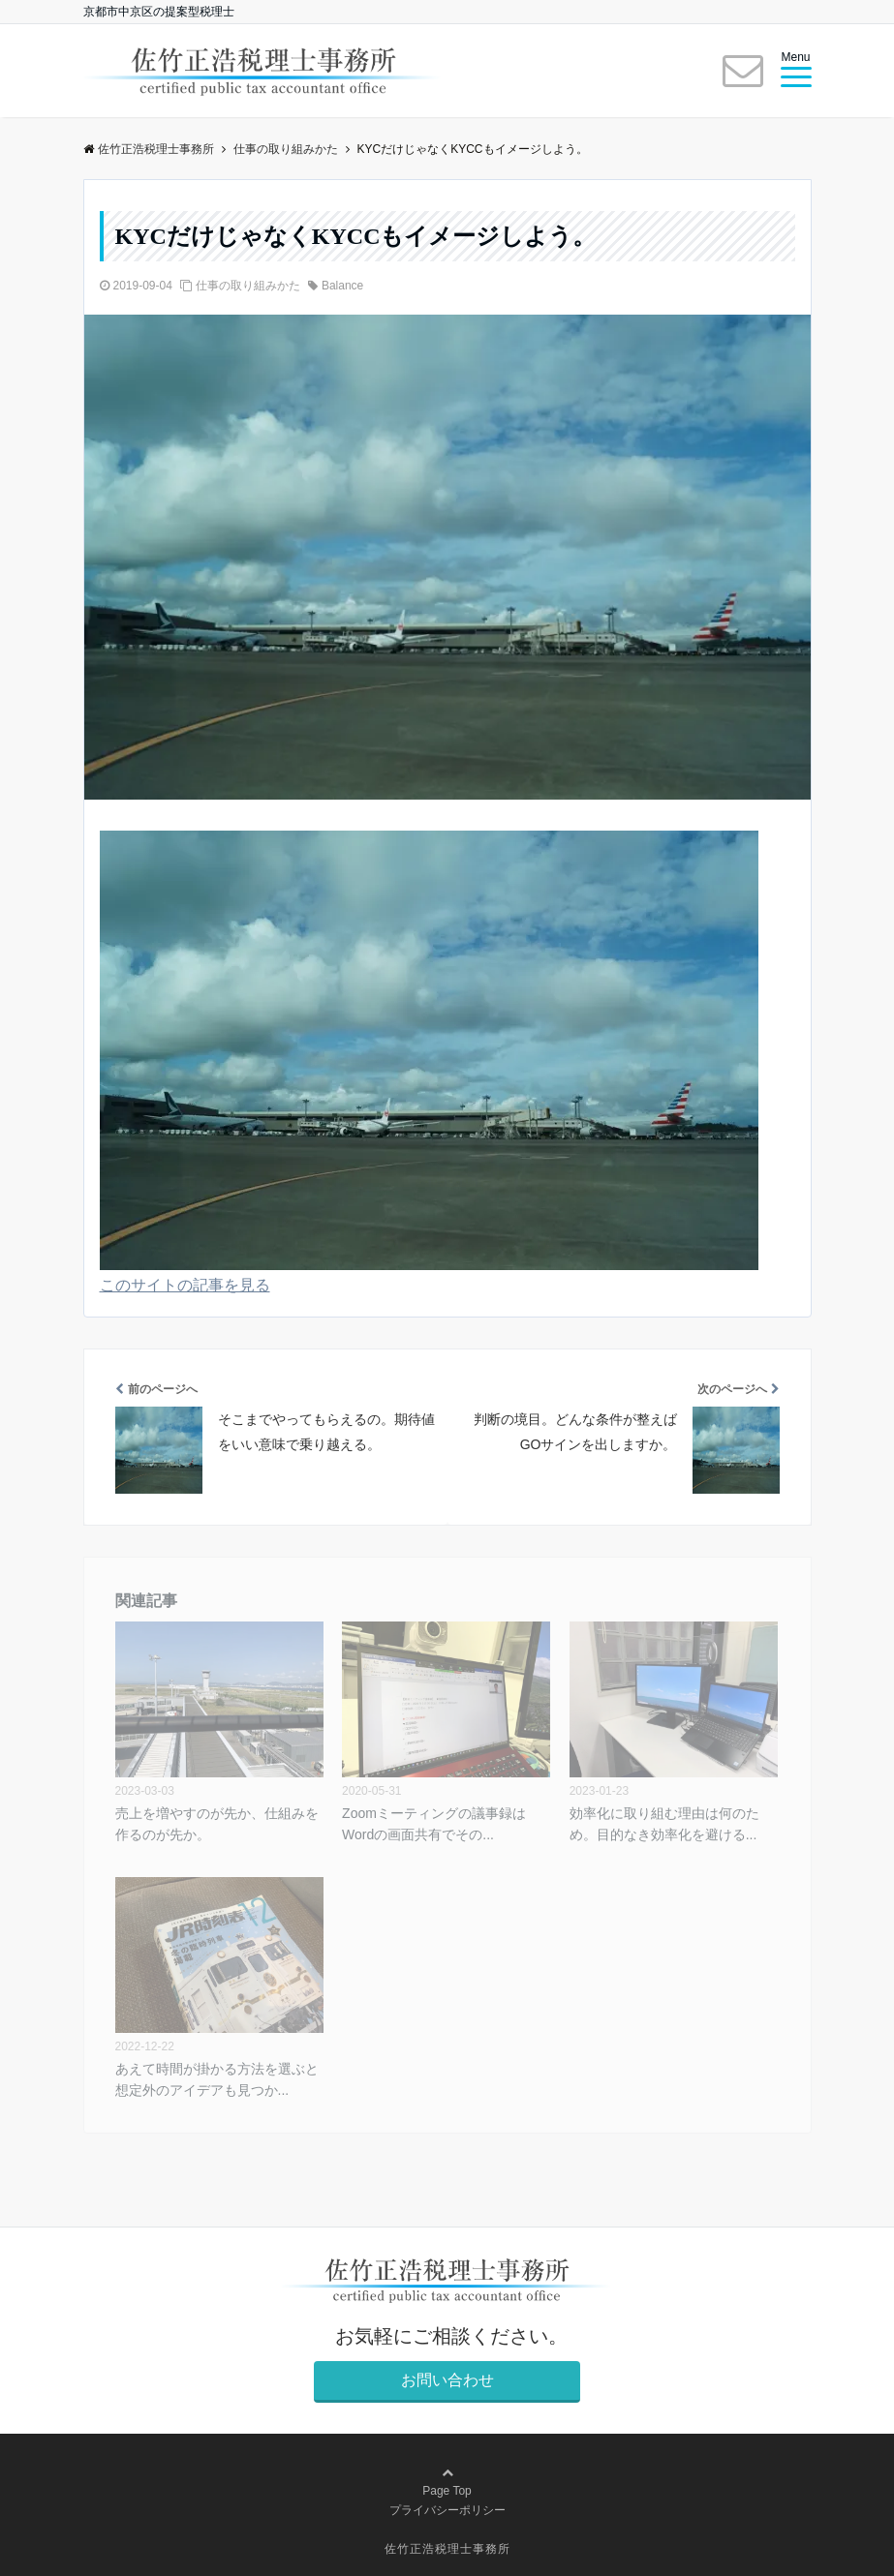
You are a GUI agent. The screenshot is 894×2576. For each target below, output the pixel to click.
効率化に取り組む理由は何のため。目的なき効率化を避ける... (664, 1823)
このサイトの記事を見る (185, 1285)
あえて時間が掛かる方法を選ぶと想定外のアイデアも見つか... (217, 2079)
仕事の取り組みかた (248, 285)
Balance (342, 285)
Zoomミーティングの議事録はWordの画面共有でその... (434, 1823)
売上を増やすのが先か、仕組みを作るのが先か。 (217, 1823)
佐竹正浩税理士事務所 (447, 2549)
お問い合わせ (447, 2380)
